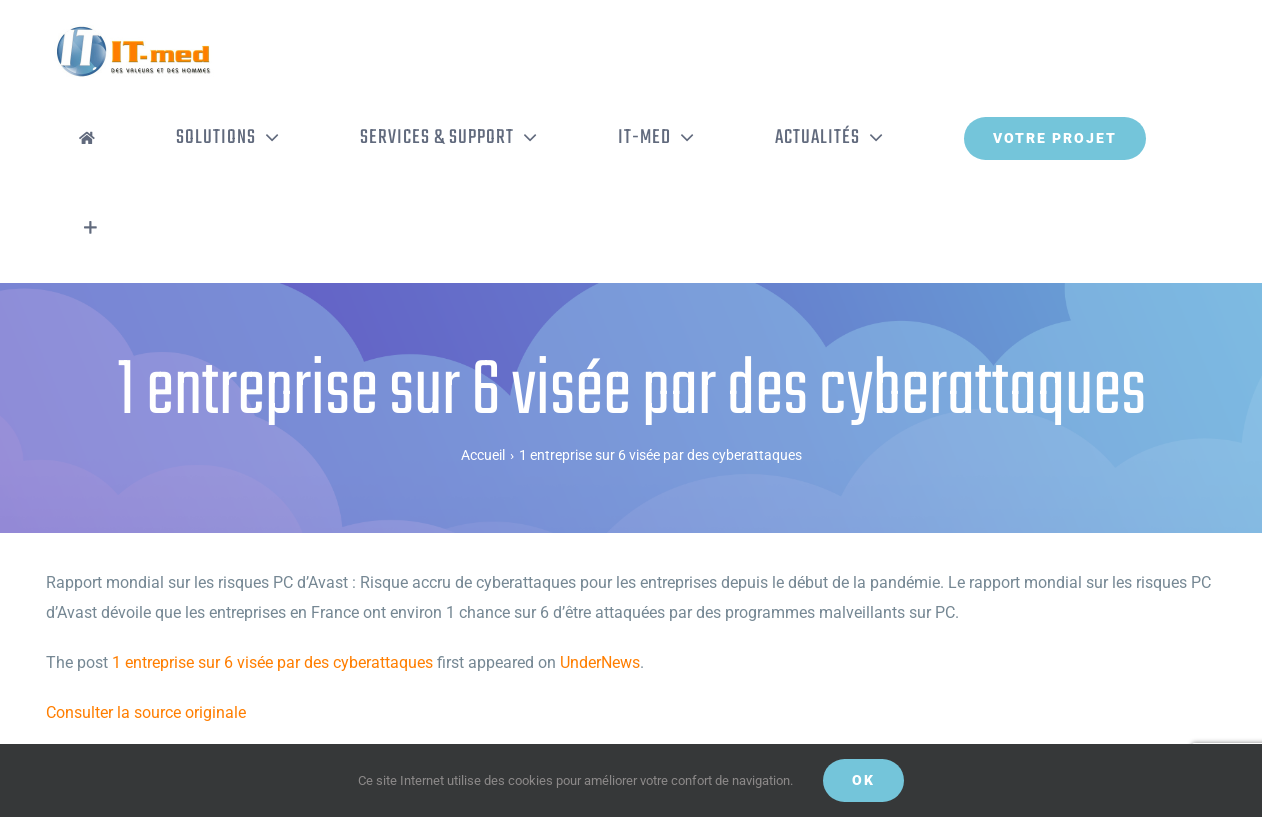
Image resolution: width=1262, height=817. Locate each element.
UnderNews (600, 662)
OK (863, 780)
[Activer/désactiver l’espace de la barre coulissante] (90, 228)
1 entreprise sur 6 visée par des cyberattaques (272, 662)
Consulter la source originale (146, 712)
